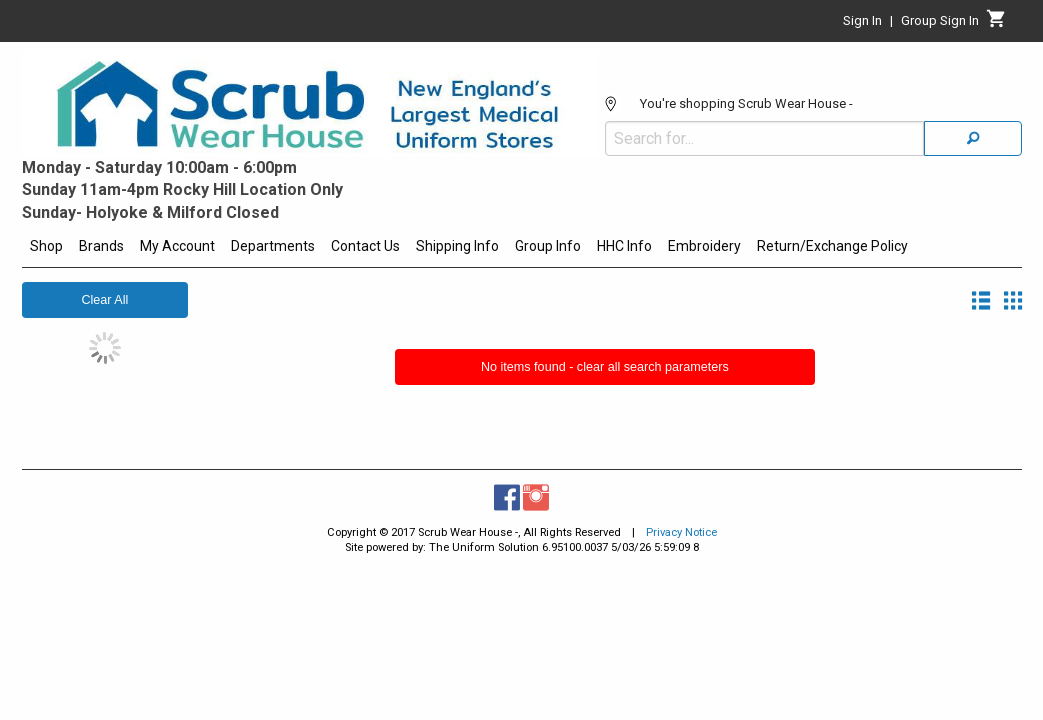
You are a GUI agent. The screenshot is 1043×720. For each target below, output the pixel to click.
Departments (273, 246)
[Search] (973, 93)
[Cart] (996, 24)
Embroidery (704, 246)
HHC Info (624, 246)
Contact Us (365, 246)
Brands (101, 246)
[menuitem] (46, 249)
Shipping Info (457, 246)
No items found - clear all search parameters (605, 367)
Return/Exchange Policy (832, 246)
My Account (177, 246)
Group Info (548, 246)
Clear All (104, 300)
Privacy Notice (681, 532)
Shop (46, 246)
